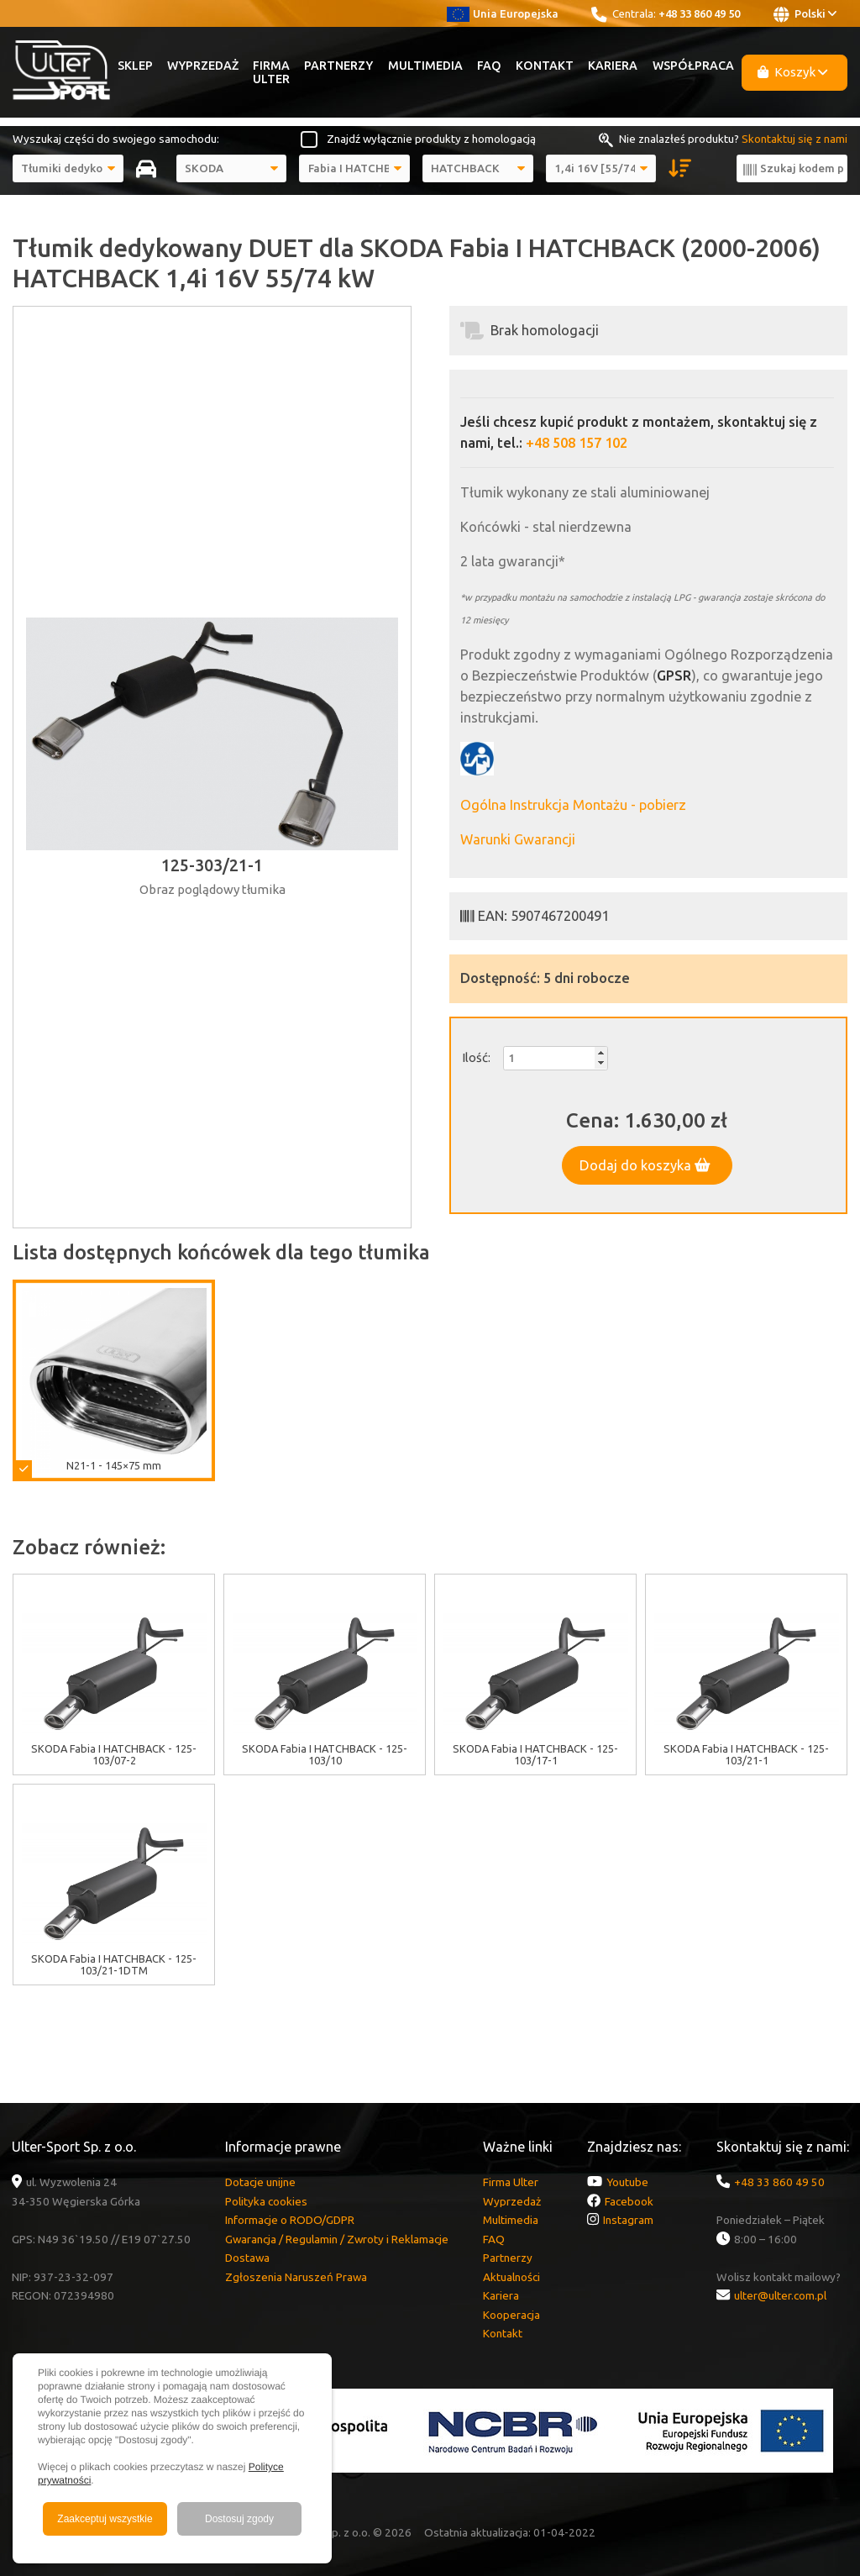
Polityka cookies (266, 2201)
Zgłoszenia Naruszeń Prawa (296, 2277)
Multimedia (425, 65)
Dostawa (247, 2257)
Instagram (628, 2219)
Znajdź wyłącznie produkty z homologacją (431, 138)
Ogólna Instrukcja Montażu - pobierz (573, 804)
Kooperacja (511, 2314)
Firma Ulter (271, 72)
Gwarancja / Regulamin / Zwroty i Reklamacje (336, 2239)
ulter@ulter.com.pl (780, 2295)
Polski (804, 14)
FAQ (489, 65)
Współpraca (693, 65)
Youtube (627, 2182)
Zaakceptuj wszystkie (104, 2519)
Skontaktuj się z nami (794, 138)
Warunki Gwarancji (517, 839)
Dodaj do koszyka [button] (645, 1165)
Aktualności (511, 2277)
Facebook (629, 2201)
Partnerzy (338, 65)
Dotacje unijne (260, 2182)
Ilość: (476, 1057)
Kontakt (545, 65)
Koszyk (793, 72)
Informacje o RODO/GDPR (289, 2219)
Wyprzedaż (203, 65)
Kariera (612, 65)
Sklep (135, 65)
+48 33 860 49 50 (699, 13)
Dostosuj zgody (239, 2519)
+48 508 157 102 (576, 442)
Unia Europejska (502, 13)
